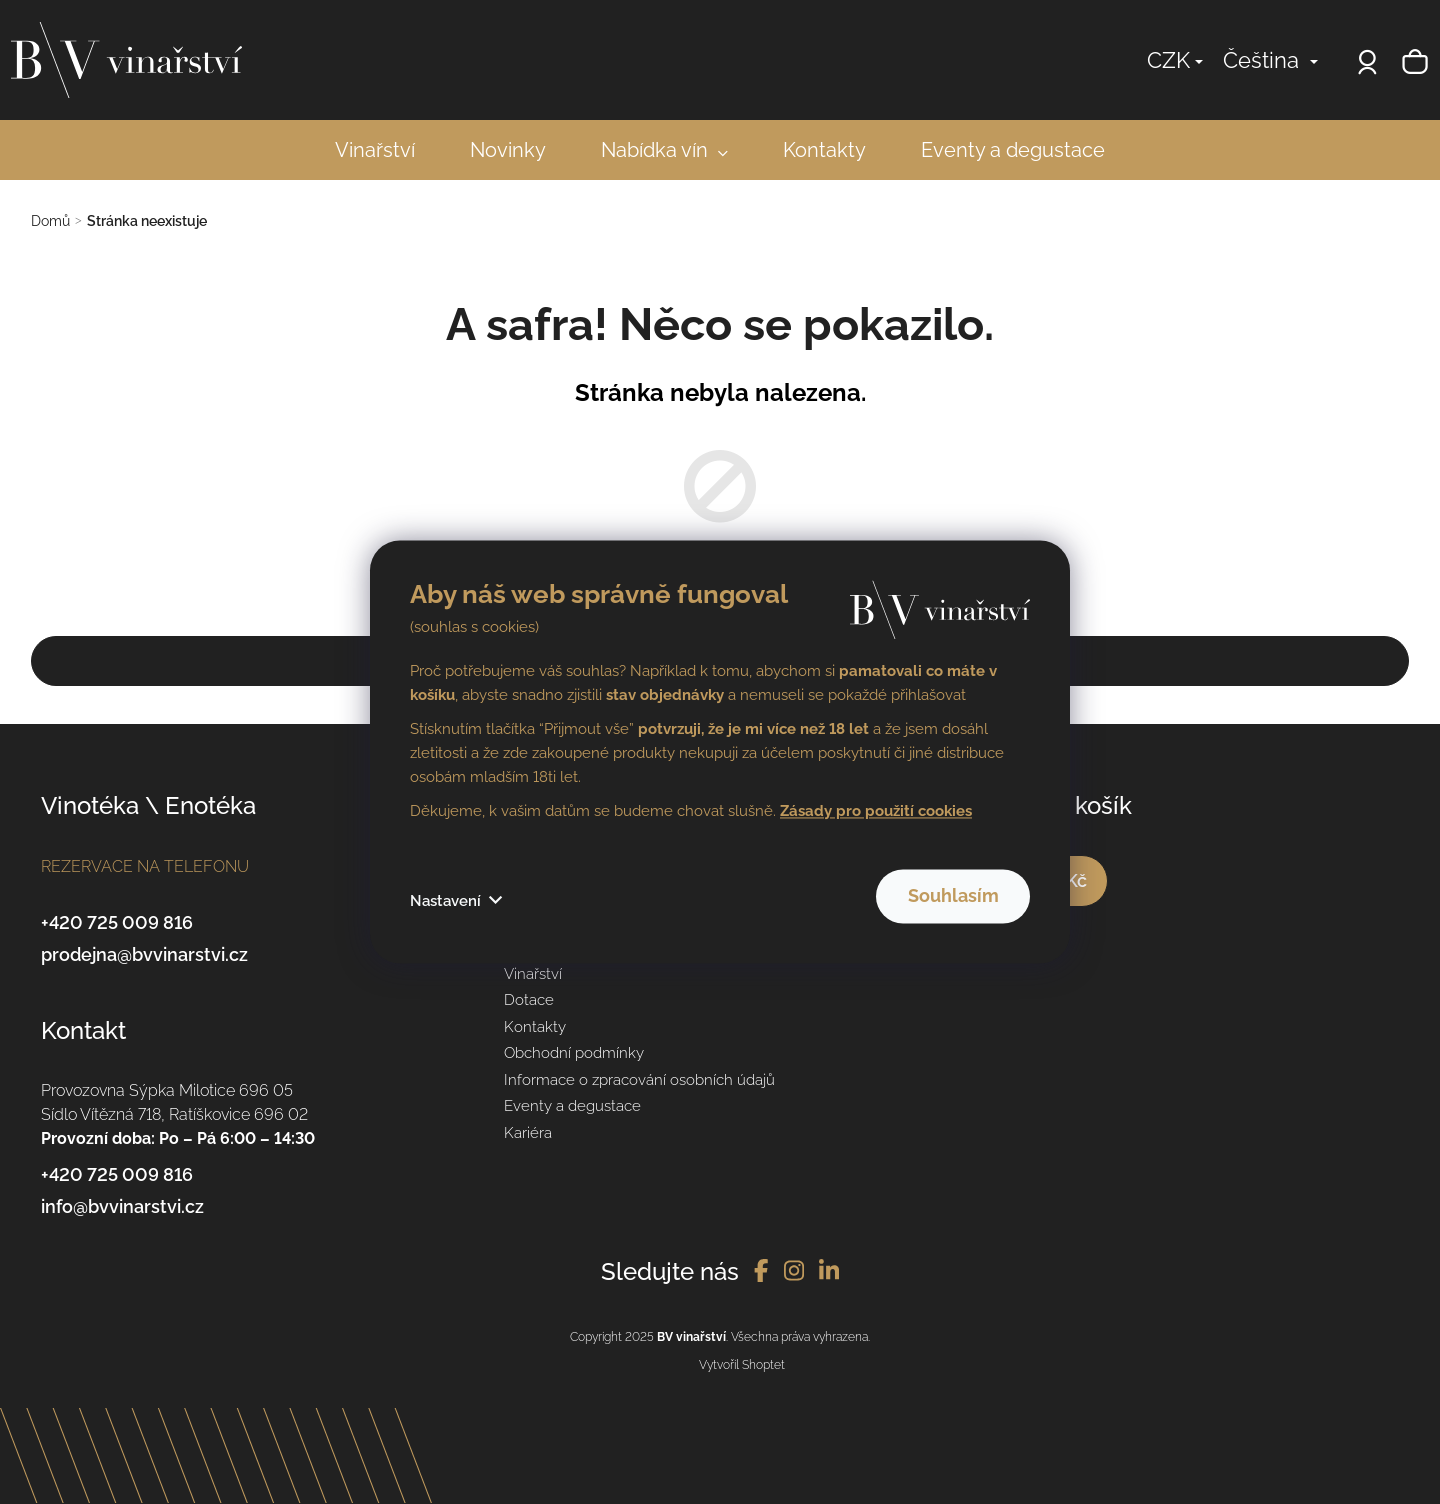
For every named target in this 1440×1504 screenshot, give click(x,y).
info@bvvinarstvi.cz (122, 1206)
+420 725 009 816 (117, 922)
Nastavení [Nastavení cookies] (445, 902)
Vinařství (533, 974)
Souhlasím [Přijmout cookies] (925, 897)
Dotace (529, 1000)
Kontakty (535, 1027)
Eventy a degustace (572, 1106)
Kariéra (528, 1133)
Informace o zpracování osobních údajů (639, 1080)
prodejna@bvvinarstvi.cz (144, 954)
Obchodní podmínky (574, 1053)
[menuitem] (375, 150)
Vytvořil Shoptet (742, 1365)
